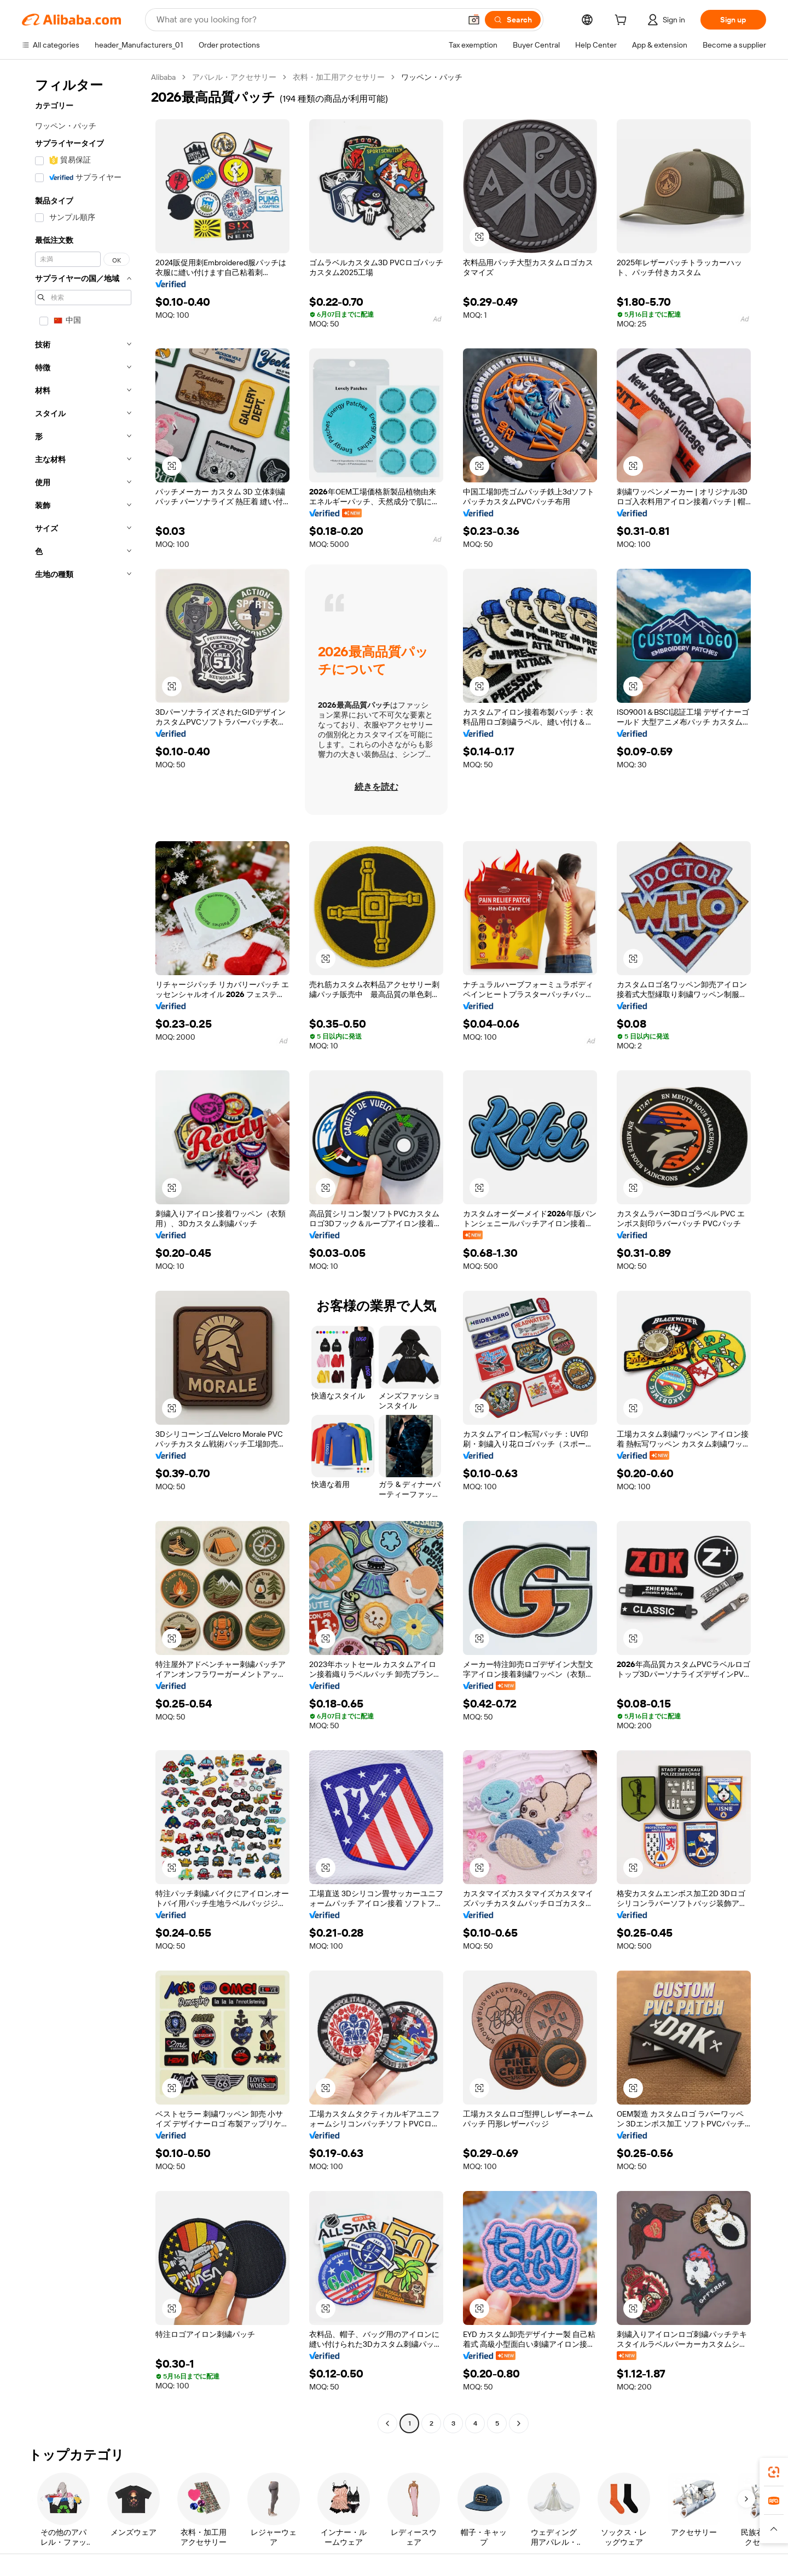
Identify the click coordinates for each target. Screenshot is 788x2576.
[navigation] (83, 1252)
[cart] (623, 21)
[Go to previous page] (387, 2423)
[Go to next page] (519, 2423)
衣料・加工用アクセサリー (339, 77)
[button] (473, 19)
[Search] (513, 19)
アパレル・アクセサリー (234, 77)
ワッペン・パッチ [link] (431, 77)
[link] (774, 2472)
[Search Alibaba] (308, 20)
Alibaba (163, 77)
